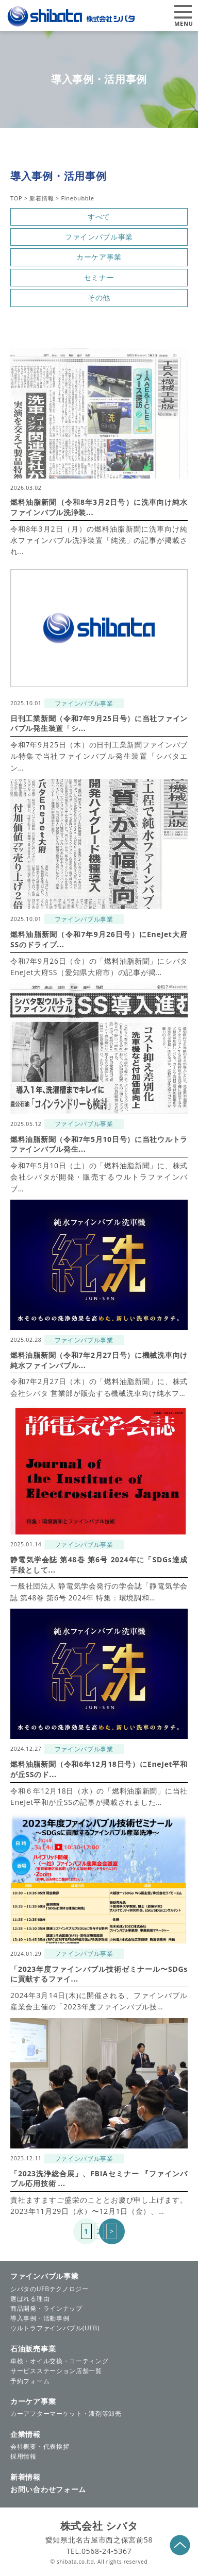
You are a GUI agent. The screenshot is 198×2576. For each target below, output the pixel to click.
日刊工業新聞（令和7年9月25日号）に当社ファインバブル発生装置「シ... (99, 723)
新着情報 (25, 2477)
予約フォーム (30, 2381)
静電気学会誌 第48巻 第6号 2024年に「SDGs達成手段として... (99, 1565)
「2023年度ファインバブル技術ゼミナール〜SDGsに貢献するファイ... (99, 1974)
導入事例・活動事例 (39, 2318)
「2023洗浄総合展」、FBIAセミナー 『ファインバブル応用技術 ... (99, 2179)
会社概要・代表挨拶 (39, 2446)
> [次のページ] (111, 2231)
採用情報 (23, 2456)
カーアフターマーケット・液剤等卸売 (66, 2413)
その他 (99, 297)
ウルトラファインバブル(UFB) (55, 2328)
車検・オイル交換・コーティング (59, 2361)
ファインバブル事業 (99, 237)
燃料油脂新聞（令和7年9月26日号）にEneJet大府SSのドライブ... (99, 939)
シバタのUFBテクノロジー (49, 2288)
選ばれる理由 (30, 2298)
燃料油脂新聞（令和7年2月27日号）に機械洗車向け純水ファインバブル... (99, 1360)
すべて (99, 216)
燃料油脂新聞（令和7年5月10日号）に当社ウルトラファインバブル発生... (99, 1144)
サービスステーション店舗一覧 (56, 2370)
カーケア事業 (99, 257)
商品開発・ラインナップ (46, 2308)
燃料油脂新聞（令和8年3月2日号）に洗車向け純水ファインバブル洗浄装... (99, 507)
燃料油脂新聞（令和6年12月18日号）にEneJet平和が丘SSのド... (99, 1769)
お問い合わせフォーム (48, 2489)
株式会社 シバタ (99, 2526)
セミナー (99, 277)
